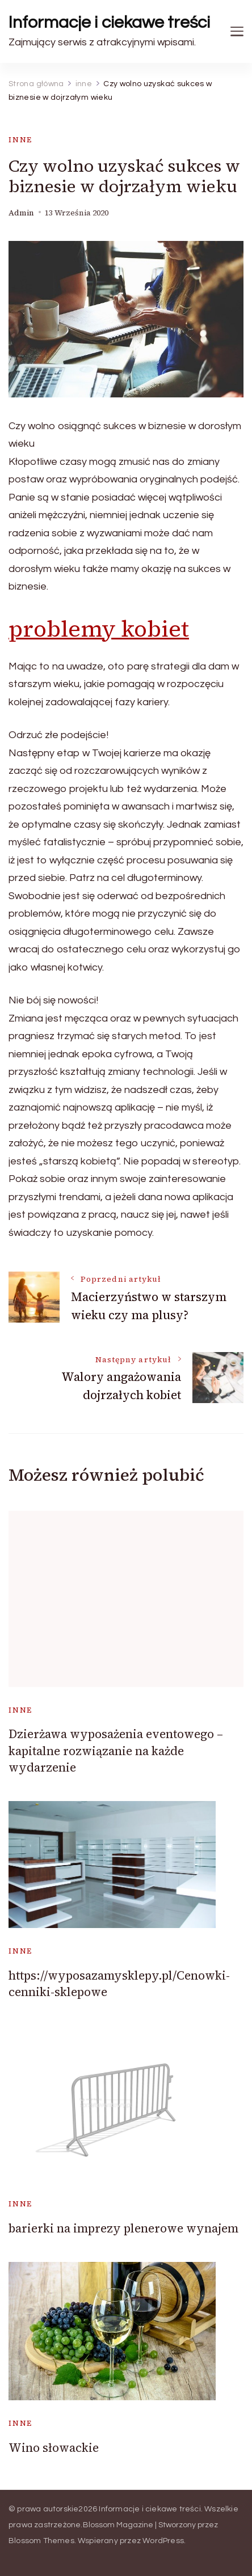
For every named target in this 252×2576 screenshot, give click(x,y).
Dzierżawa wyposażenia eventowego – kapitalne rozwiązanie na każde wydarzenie (116, 1751)
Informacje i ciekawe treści (109, 22)
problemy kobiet (99, 628)
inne (20, 140)
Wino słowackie (54, 2447)
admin (21, 212)
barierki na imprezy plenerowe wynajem (123, 2228)
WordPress (163, 2541)
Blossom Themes (41, 2541)
